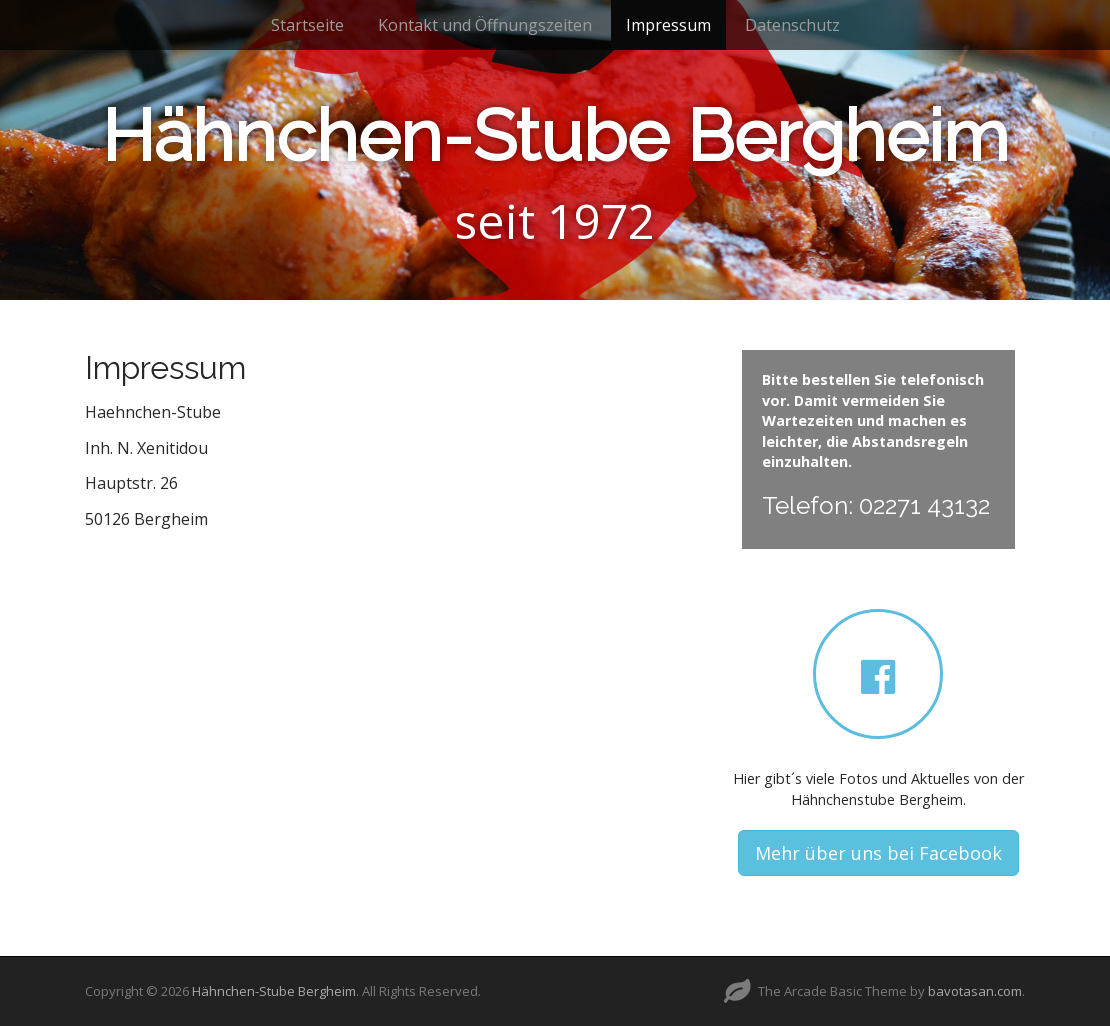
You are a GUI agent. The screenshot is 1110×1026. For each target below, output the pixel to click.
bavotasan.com (975, 991)
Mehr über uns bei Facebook (878, 853)
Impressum (668, 25)
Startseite (307, 25)
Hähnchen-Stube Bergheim (555, 135)
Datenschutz (792, 25)
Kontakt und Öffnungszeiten (485, 25)
